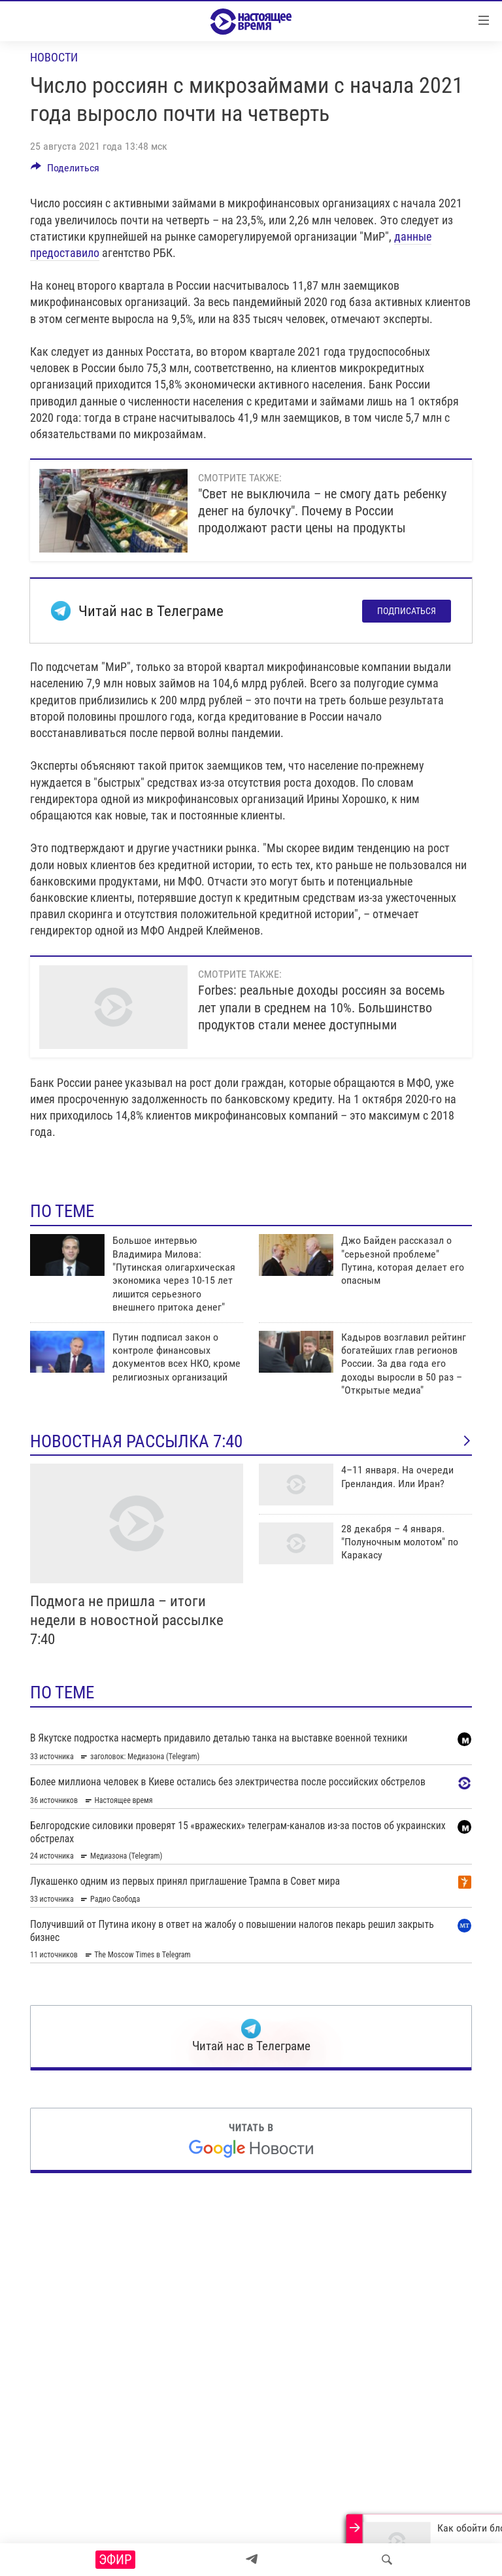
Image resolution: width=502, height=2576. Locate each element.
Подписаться (406, 611)
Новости (54, 57)
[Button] (65, 171)
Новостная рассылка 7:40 (251, 1441)
